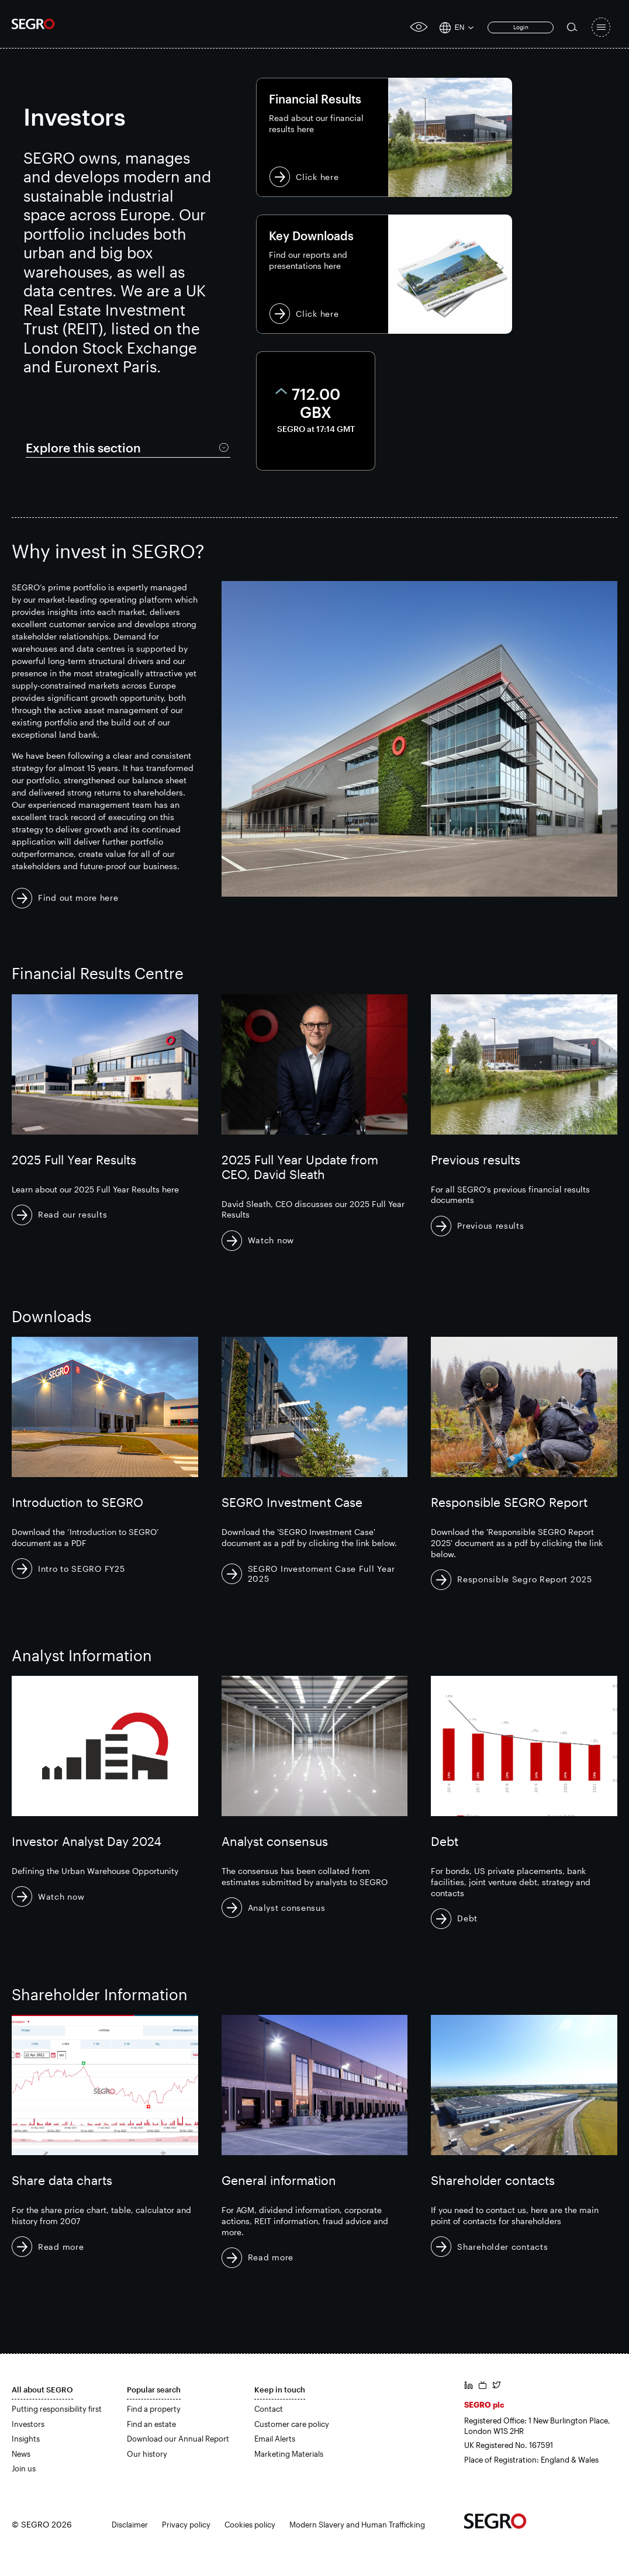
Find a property (154, 2409)
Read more (61, 2247)
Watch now (271, 1240)
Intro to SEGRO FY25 (81, 1569)
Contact (268, 2409)
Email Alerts (274, 2438)
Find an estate (151, 2424)
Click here (384, 137)
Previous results (490, 1225)
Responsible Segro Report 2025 (524, 1579)
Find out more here (78, 898)
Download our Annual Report (178, 2438)
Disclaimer (130, 2524)
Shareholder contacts (502, 2247)
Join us (24, 2468)
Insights (26, 2438)
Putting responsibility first (57, 2409)
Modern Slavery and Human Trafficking (357, 2524)
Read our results (72, 1214)
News (21, 2454)
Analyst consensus (287, 1908)
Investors (28, 2424)
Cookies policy (249, 2524)
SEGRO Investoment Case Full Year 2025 (321, 1573)
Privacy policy (186, 2524)
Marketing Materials (288, 2454)
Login (520, 26)
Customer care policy (291, 2424)
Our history (147, 2454)
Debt (467, 1918)
